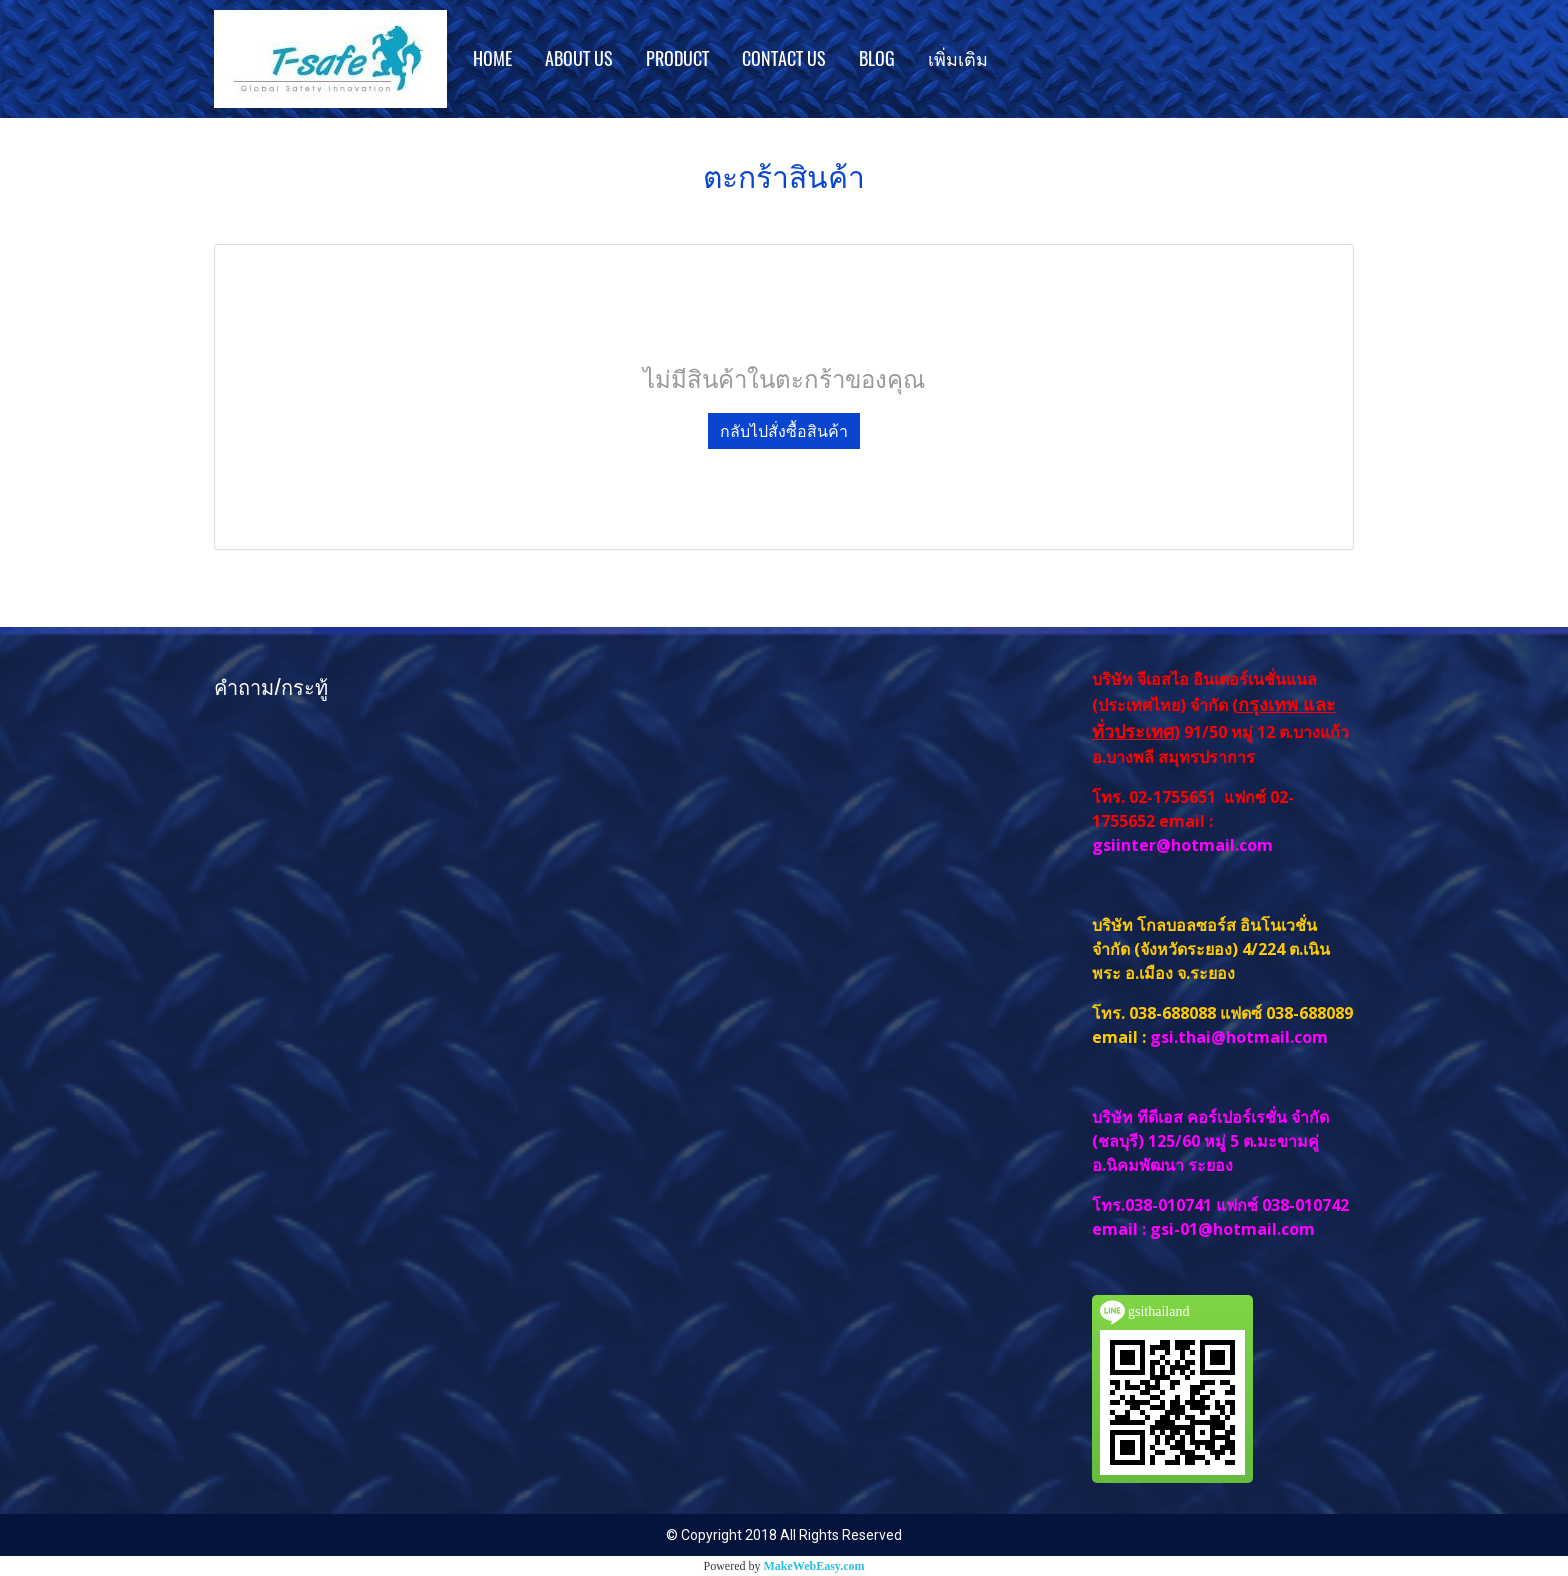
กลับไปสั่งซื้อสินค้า (784, 431)
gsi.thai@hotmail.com (1239, 1037)
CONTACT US (784, 58)
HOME (492, 58)
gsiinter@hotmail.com (1184, 845)
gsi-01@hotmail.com (1232, 1229)
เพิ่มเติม (958, 58)
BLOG (877, 58)
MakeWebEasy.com (814, 1566)
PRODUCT (677, 58)
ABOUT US (579, 58)
